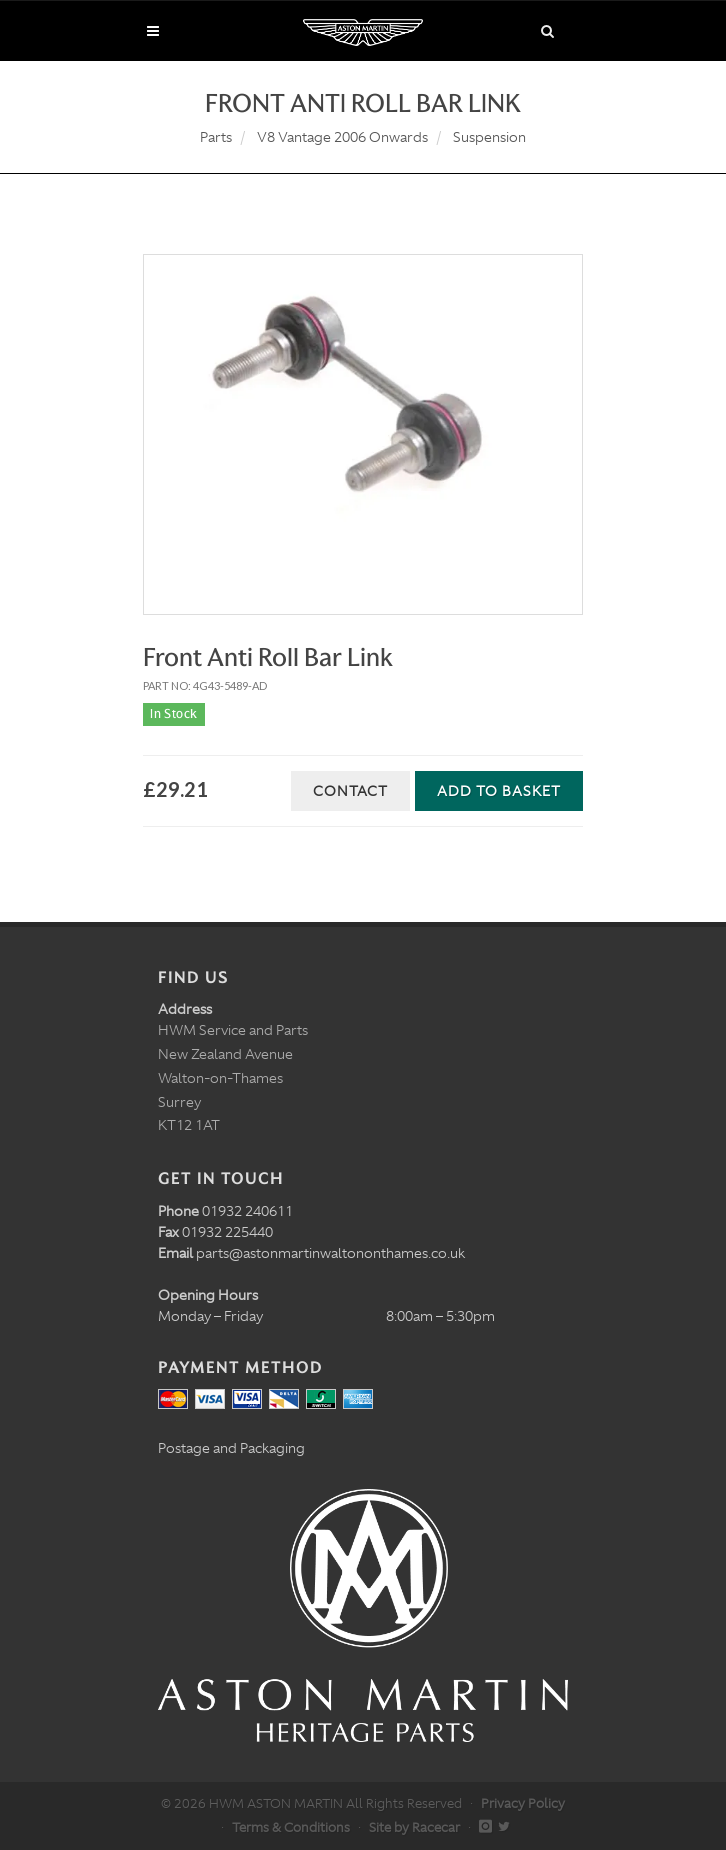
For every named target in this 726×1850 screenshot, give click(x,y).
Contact (350, 791)
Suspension (489, 137)
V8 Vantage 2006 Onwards (342, 137)
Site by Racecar (414, 1827)
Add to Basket (499, 791)
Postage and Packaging (231, 1448)
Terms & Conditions (291, 1827)
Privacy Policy (523, 1803)
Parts (216, 137)
